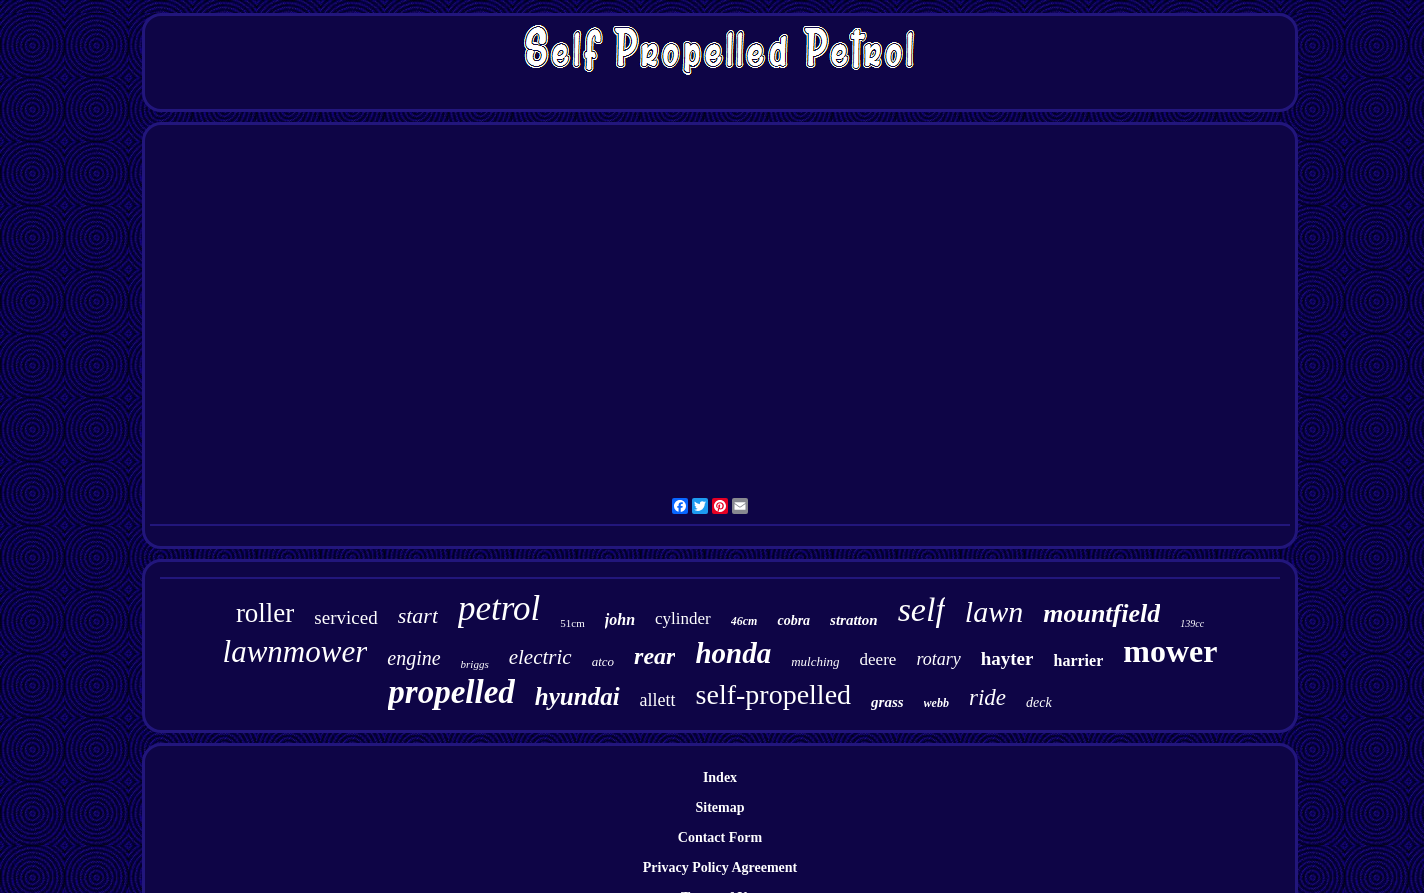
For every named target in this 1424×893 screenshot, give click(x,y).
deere (878, 659)
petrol (499, 608)
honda (733, 653)
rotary (938, 659)
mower (1170, 651)
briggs (475, 664)
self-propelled (774, 694)
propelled (451, 692)
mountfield (1101, 613)
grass (887, 702)
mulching (815, 661)
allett (658, 700)
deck (1039, 702)
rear (654, 656)
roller (265, 613)
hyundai (577, 696)
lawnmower (295, 651)
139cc (1192, 623)
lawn (994, 611)
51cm (572, 623)
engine (413, 658)
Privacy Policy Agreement (720, 867)
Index (720, 777)
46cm (744, 621)
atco (603, 661)
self (921, 609)
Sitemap (720, 807)
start (418, 615)
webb (936, 703)
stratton (854, 620)
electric (540, 657)
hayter (1007, 658)
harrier (1078, 660)
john (620, 619)
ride (987, 697)
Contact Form (720, 837)
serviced (345, 617)
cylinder (683, 618)
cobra (793, 620)
